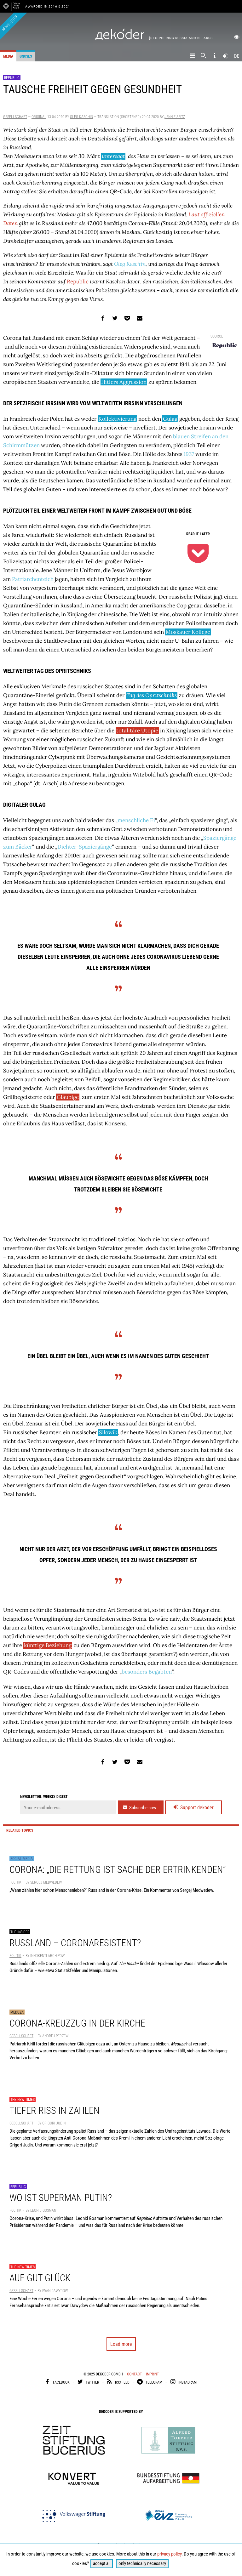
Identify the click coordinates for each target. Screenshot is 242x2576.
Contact (134, 2374)
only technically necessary (142, 2563)
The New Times (22, 2099)
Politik (15, 1882)
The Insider (19, 1932)
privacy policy (169, 2554)
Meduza (17, 2012)
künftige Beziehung (48, 1645)
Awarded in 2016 (41, 6)
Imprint (152, 2374)
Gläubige (68, 1097)
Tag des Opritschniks (151, 695)
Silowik (108, 1432)
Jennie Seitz (174, 117)
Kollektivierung (117, 418)
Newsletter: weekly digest (44, 1796)
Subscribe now (139, 1807)
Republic (12, 78)
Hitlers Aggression (124, 381)
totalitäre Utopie (137, 730)
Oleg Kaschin (81, 117)
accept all (101, 2563)
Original (39, 117)
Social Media (21, 1859)
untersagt (113, 156)
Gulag (170, 418)
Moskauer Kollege (188, 631)
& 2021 (64, 6)
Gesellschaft (15, 117)
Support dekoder (193, 1807)
